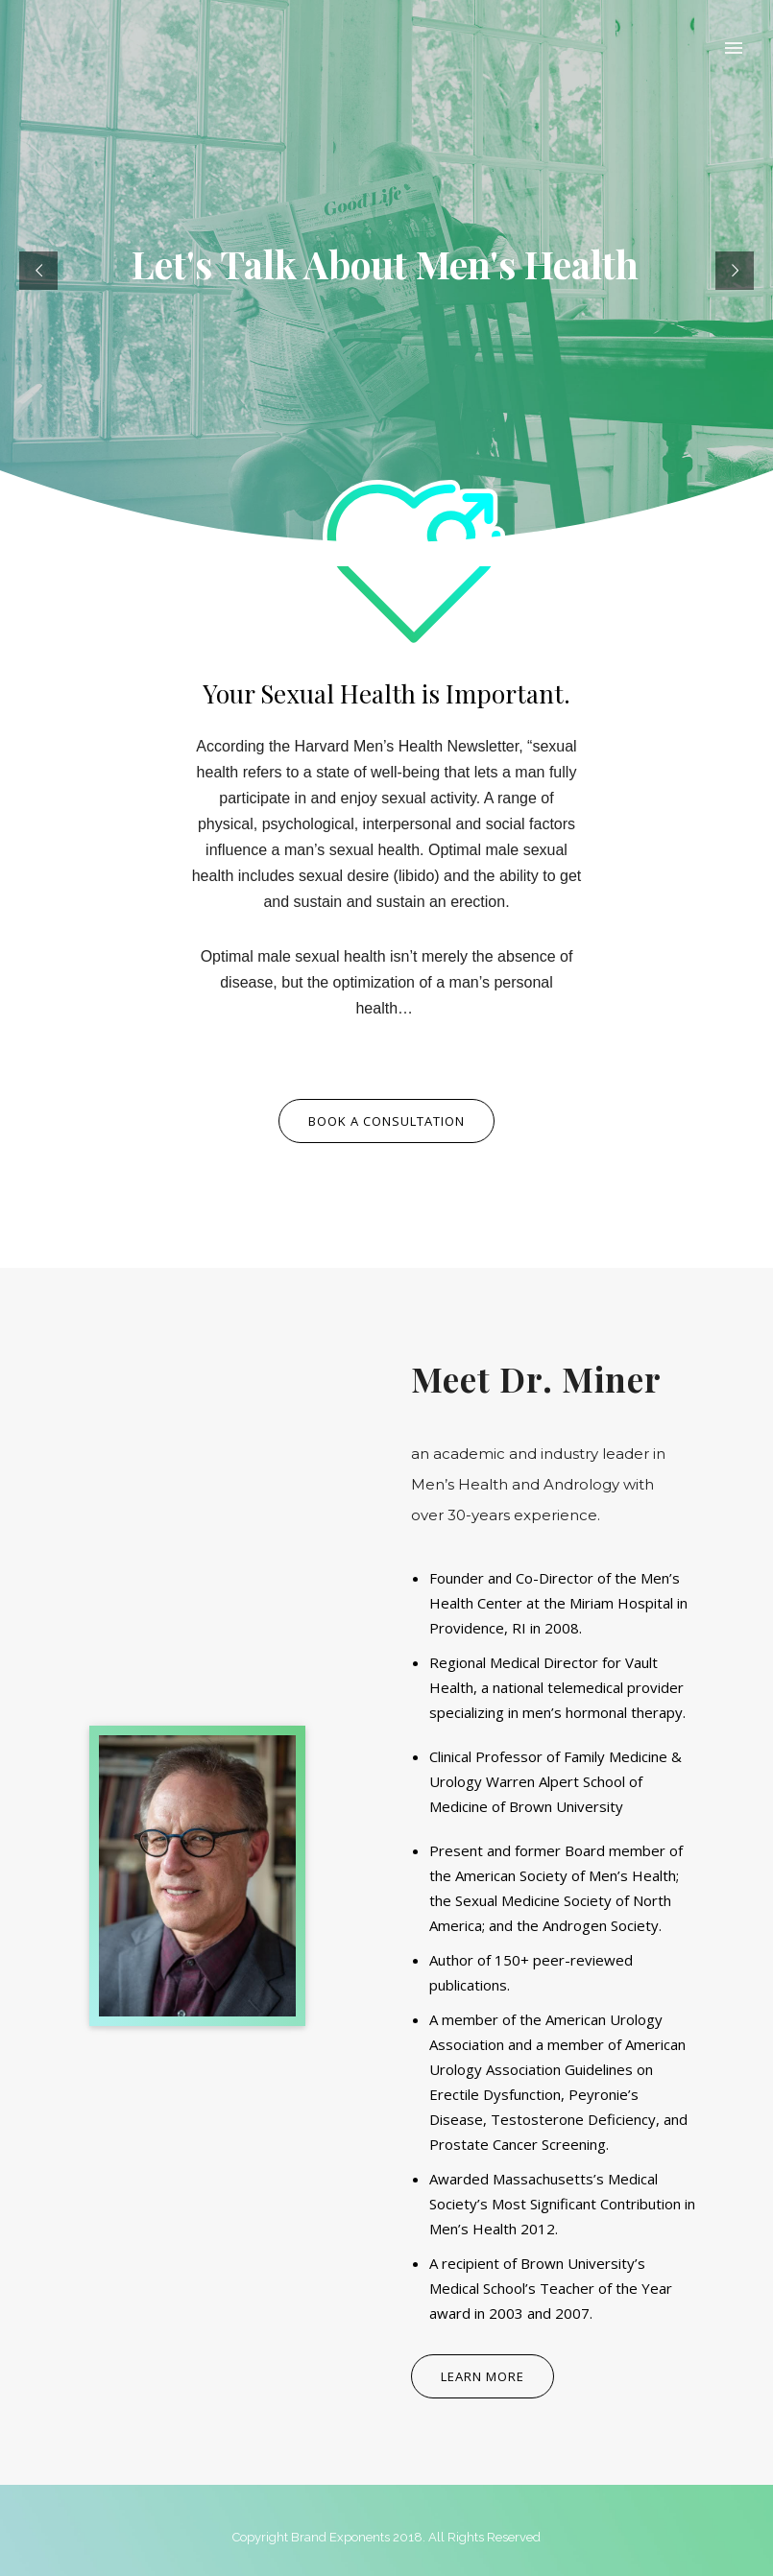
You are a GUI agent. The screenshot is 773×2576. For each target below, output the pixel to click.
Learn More (482, 2376)
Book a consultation (386, 1121)
